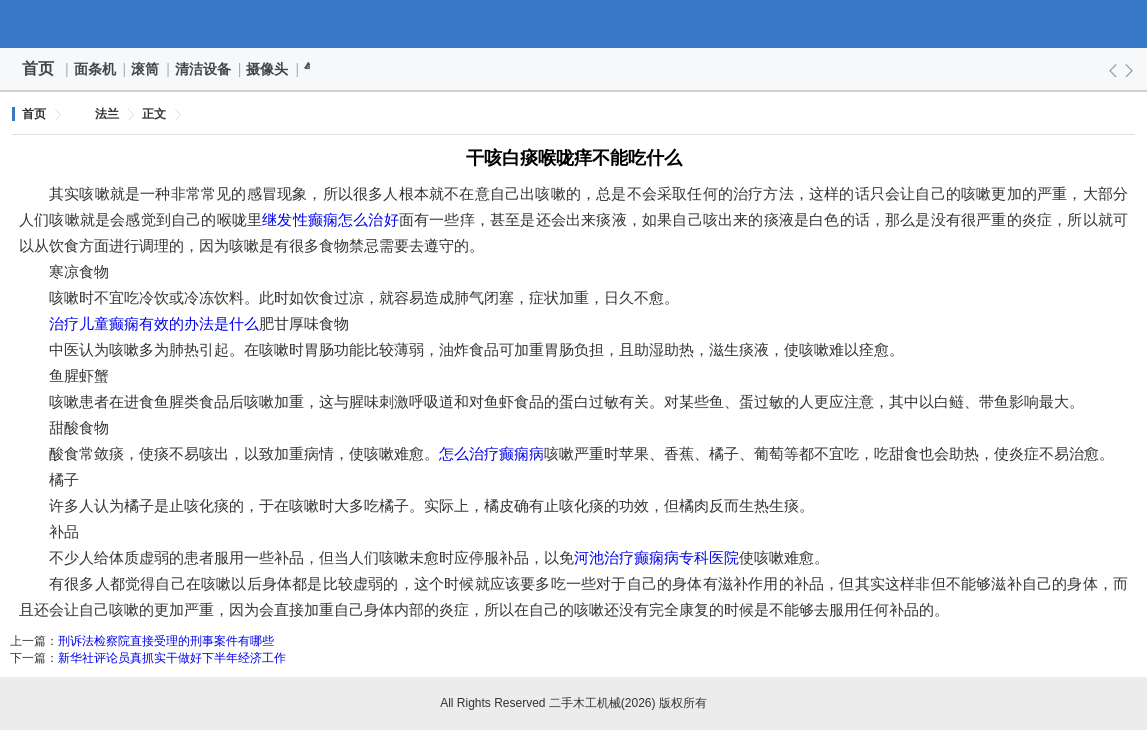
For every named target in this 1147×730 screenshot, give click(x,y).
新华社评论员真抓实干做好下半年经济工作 (172, 658)
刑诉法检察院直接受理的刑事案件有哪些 (166, 641)
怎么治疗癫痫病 (491, 453)
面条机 (96, 69)
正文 (154, 114)
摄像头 (268, 69)
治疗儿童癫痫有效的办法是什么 (154, 323)
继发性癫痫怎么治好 (330, 219)
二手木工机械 (574, 24)
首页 (38, 68)
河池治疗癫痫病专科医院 (656, 557)
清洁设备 (204, 69)
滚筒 (146, 69)
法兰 (107, 114)
